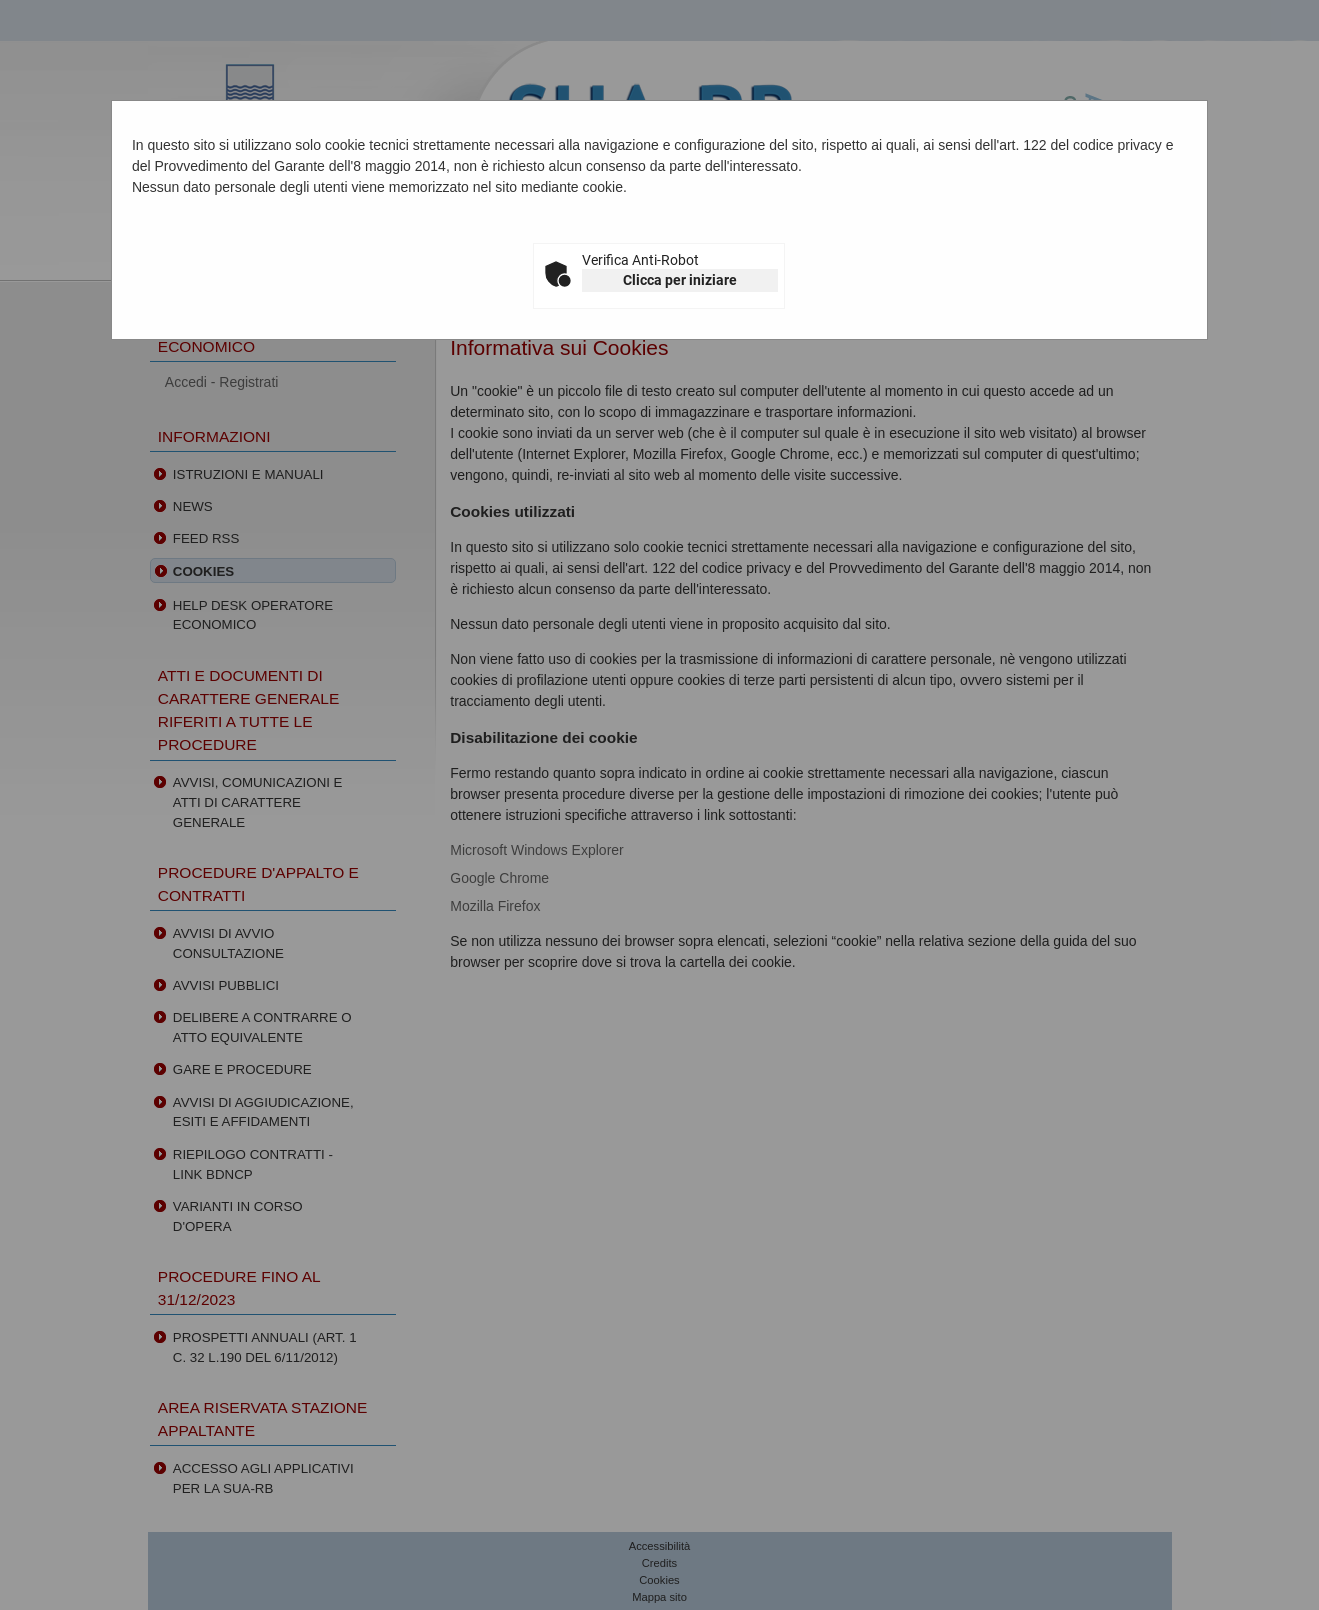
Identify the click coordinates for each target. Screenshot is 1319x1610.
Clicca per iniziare (680, 280)
